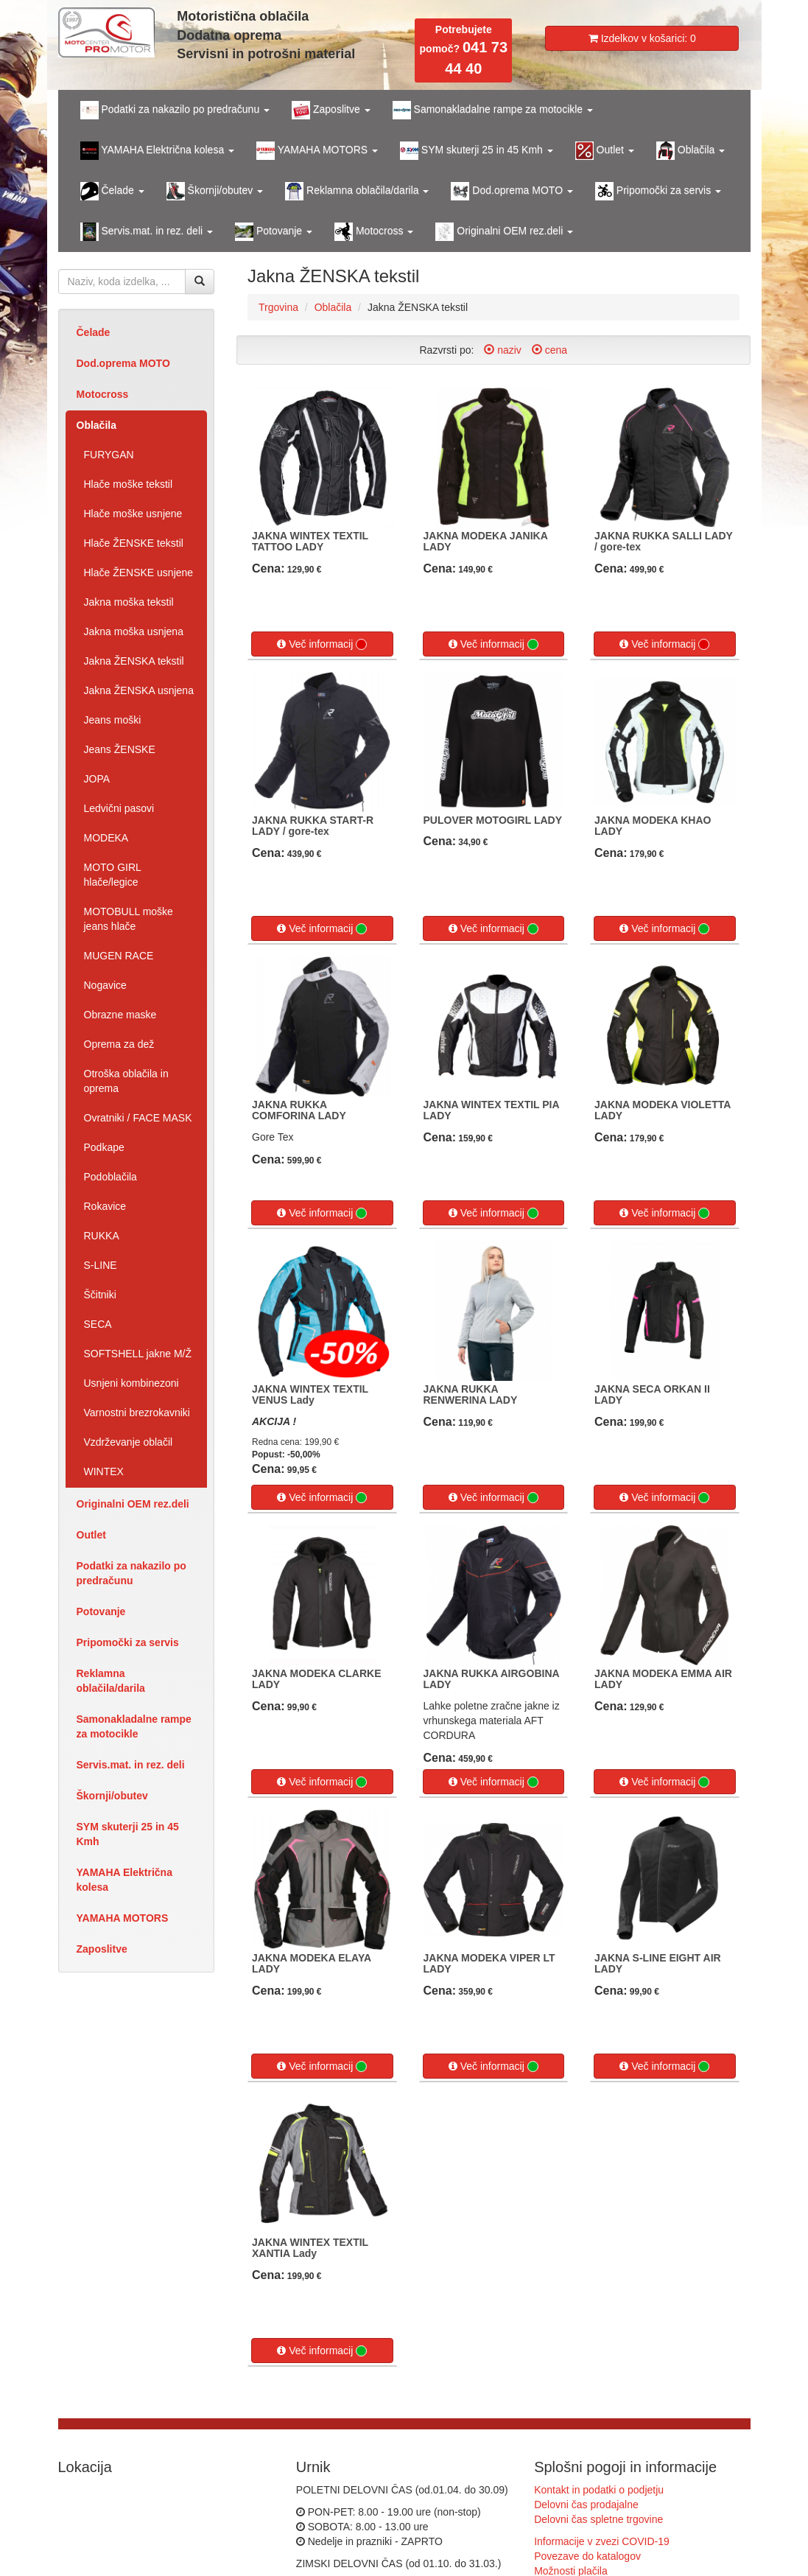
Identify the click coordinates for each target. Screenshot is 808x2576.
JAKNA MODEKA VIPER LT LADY (489, 1963)
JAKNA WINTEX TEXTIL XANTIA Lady (310, 2247)
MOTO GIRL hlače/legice (112, 874)
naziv (502, 350)
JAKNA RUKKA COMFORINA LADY (299, 1110)
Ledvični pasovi (119, 808)
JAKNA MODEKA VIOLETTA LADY (662, 1110)
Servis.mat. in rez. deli (131, 1765)
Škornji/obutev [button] (215, 191)
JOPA (97, 779)
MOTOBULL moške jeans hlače (128, 919)
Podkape (104, 1147)
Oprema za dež (119, 1044)
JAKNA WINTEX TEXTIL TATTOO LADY (310, 541)
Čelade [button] (112, 191)
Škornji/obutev (112, 1796)
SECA (98, 1324)
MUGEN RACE (119, 956)
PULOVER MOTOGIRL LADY (493, 820)
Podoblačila (110, 1177)
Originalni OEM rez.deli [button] (504, 232)
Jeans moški (112, 720)
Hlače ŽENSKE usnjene (139, 572)
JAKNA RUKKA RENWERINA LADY (471, 1394)
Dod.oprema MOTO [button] (511, 191)
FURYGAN (109, 455)
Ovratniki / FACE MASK (138, 1118)
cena (549, 350)
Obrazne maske (120, 1015)
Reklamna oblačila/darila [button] (357, 191)
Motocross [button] (373, 232)
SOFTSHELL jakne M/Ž (138, 1353)
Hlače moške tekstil (128, 484)
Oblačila (96, 425)
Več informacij (322, 644)
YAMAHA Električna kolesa (124, 1879)
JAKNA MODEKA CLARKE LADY (317, 1678)
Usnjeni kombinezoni (131, 1383)
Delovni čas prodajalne (586, 2504)
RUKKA (101, 1236)
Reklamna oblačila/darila (111, 1680)
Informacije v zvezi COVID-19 (602, 2541)
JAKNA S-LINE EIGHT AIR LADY (657, 1963)
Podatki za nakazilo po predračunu (131, 1573)
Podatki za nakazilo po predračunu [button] (175, 110)
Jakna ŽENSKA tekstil (134, 661)
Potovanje (101, 1611)
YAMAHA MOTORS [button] (317, 150)
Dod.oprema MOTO (123, 363)
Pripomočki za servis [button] (658, 191)
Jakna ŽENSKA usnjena (139, 690)
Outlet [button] (604, 150)
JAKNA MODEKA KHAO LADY (652, 825)
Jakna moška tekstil (129, 602)
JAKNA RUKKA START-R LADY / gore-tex (312, 825)
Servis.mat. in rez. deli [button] (147, 232)
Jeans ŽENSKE (119, 749)
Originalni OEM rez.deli (133, 1504)
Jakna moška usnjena (133, 631)
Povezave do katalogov (587, 2556)
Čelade (93, 332)
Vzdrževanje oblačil (128, 1442)
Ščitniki (100, 1295)
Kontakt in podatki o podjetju (599, 2490)
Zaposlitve (102, 1949)
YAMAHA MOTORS (123, 1918)
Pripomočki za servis (128, 1642)
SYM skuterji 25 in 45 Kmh (128, 1834)
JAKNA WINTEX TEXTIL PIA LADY (492, 1110)
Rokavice (105, 1206)
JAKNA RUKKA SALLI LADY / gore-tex (663, 541)
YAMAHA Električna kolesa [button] (157, 150)
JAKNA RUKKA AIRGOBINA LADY (492, 1678)
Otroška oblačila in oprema (126, 1081)
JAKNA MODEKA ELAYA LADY (311, 1963)
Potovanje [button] (273, 232)
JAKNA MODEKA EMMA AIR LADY (663, 1678)
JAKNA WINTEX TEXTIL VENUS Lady (310, 1394)
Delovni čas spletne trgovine (598, 2519)
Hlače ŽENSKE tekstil (133, 543)
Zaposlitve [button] (331, 110)
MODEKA (106, 838)
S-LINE (100, 1265)
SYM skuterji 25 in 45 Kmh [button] (476, 150)
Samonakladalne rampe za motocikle (134, 1726)
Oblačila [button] (690, 150)
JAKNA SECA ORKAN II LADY (652, 1394)
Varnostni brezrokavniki (137, 1412)
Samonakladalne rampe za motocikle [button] (493, 110)
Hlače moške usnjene (133, 513)
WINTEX (104, 1471)
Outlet (91, 1535)
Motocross (103, 394)
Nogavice (105, 985)
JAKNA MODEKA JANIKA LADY (486, 541)
